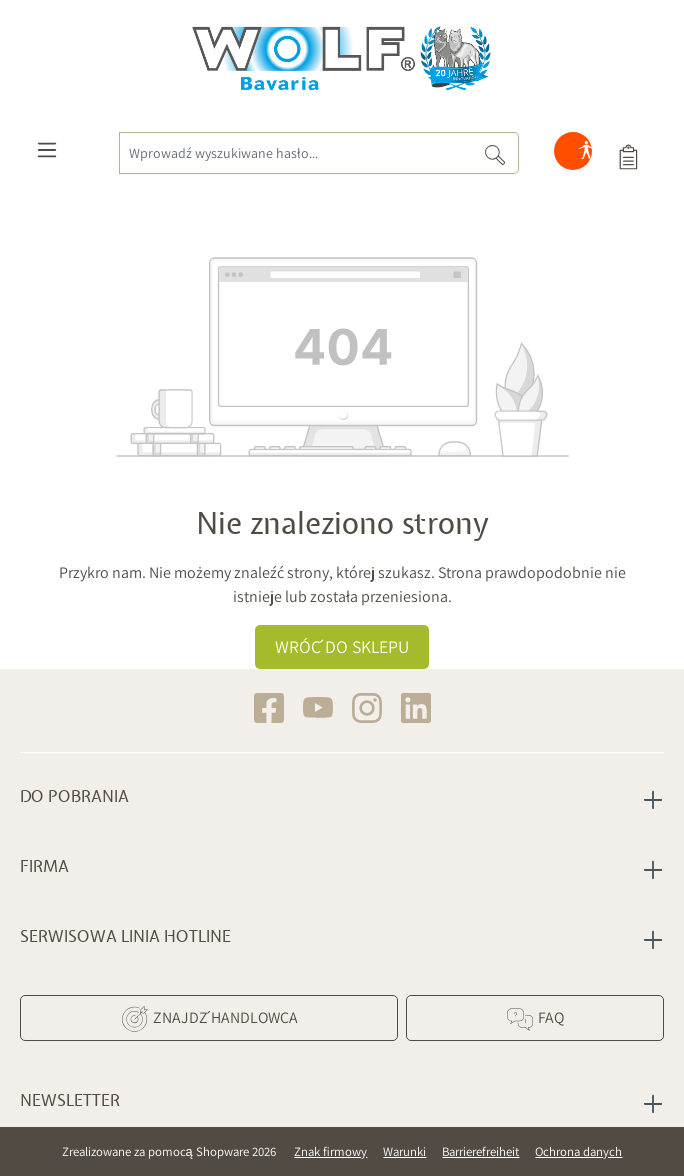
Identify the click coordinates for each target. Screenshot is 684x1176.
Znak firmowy (330, 1151)
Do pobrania (74, 797)
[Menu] (47, 155)
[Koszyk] (628, 155)
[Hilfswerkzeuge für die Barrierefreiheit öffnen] (586, 155)
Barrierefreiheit (480, 1151)
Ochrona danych (578, 1151)
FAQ (534, 1019)
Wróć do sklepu (342, 646)
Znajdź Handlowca (209, 1019)
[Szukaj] (495, 153)
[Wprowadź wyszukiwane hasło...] (295, 153)
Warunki (404, 1151)
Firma (44, 867)
